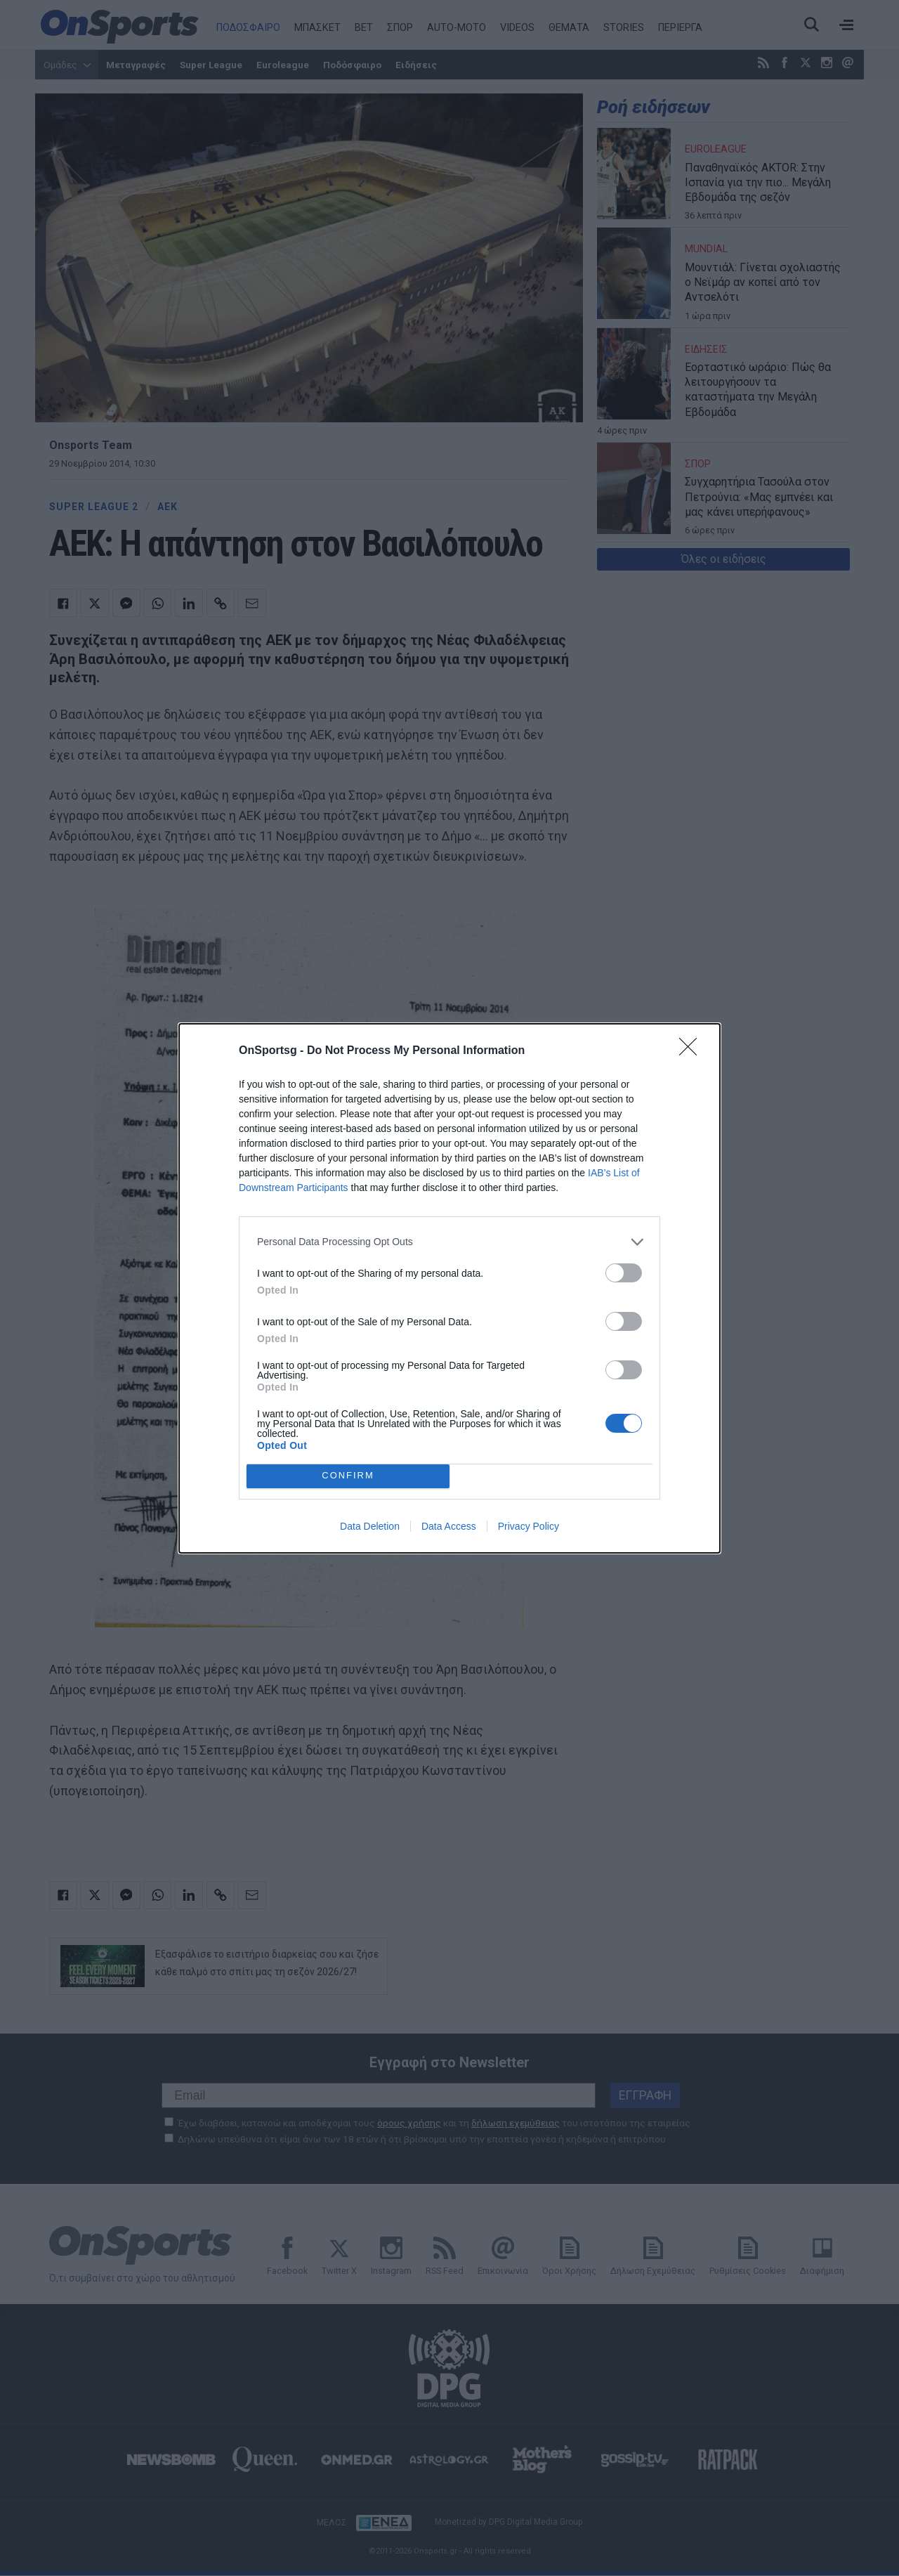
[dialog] (449, 1288)
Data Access (448, 1526)
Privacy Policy (528, 1526)
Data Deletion (370, 1526)
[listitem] (449, 1242)
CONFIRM (348, 1476)
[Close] (692, 1051)
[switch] (623, 1272)
